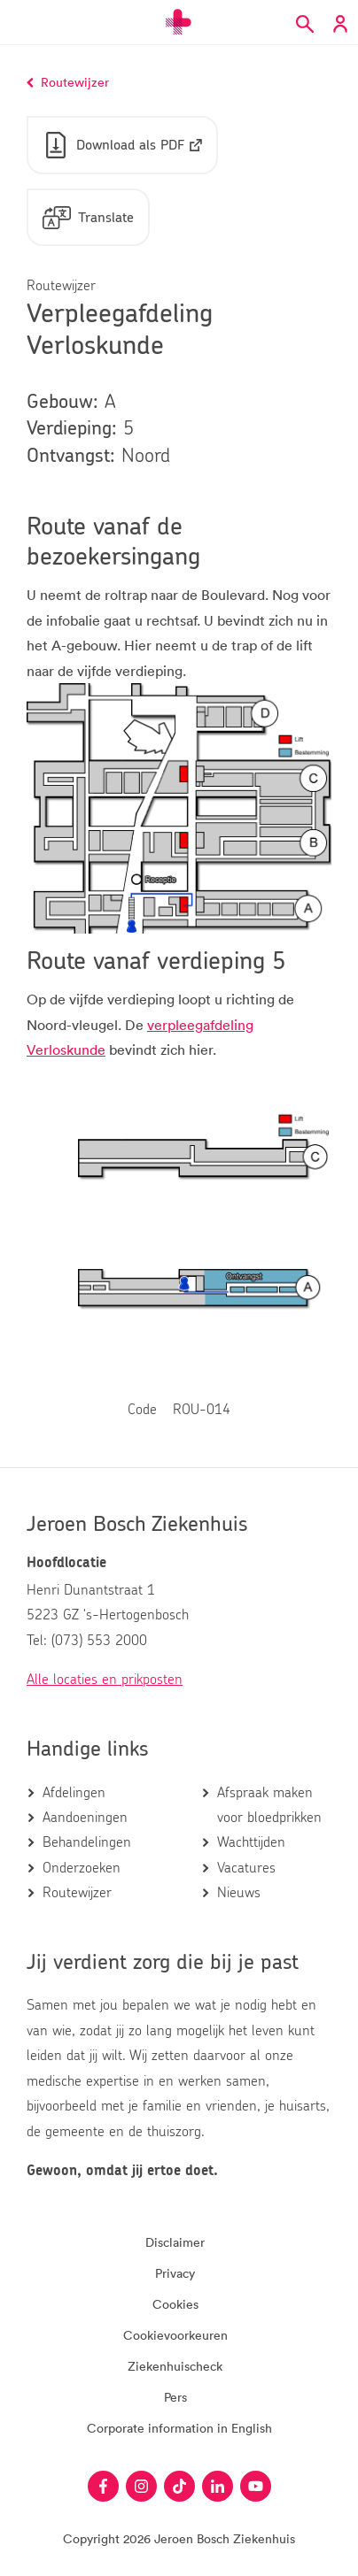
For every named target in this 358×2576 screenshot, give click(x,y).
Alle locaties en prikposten (105, 1679)
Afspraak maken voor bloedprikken (269, 1805)
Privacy (175, 2273)
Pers (175, 2396)
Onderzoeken (82, 1868)
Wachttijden (251, 1842)
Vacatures (246, 1868)
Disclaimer (175, 2242)
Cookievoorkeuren (175, 2334)
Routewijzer (77, 1893)
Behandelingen (87, 1842)
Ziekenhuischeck (175, 2365)
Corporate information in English (179, 2427)
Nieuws (239, 1893)
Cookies (175, 2303)
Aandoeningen (85, 1818)
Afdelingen (74, 1793)
